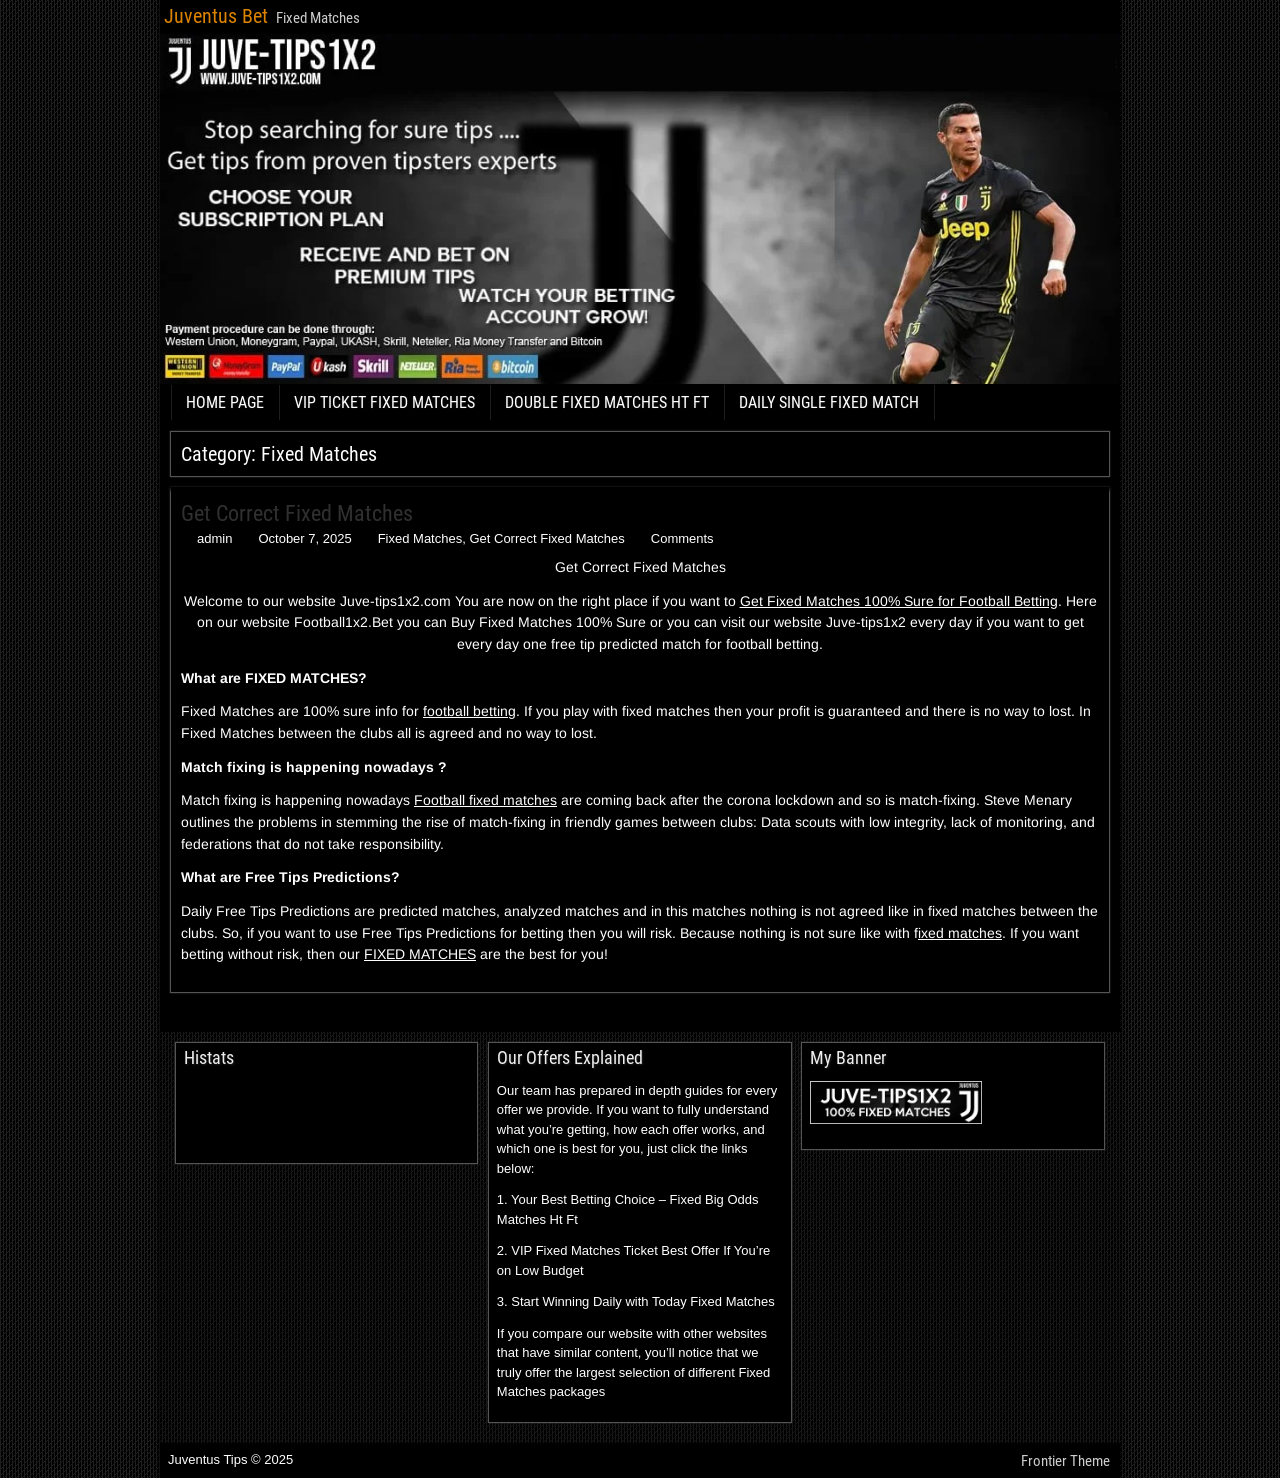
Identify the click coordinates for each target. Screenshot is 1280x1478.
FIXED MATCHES (420, 954)
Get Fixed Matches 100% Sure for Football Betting (899, 601)
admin (214, 538)
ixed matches (960, 933)
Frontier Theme (1065, 1461)
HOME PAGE (225, 402)
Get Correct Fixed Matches (297, 513)
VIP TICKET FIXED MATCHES (384, 402)
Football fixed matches (485, 800)
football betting (469, 711)
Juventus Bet (216, 16)
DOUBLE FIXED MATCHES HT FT (607, 402)
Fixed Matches (420, 538)
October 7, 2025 (304, 538)
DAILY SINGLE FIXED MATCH (829, 402)
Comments (682, 538)
